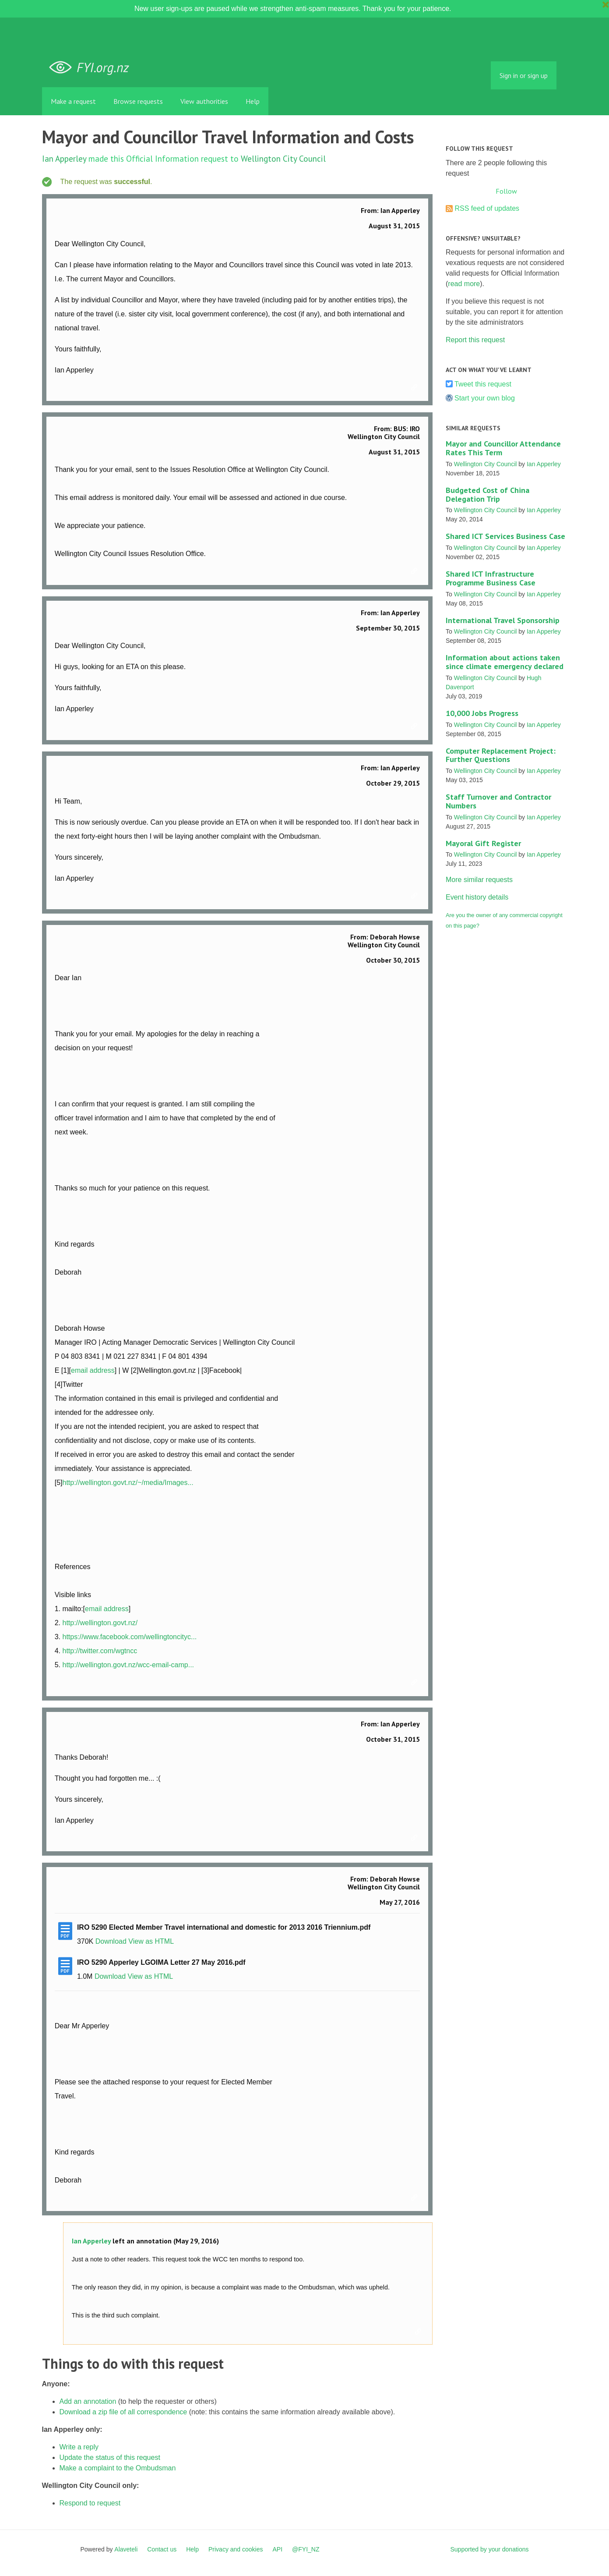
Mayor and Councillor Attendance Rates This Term (503, 448)
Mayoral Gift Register (483, 843)
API (278, 2549)
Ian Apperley (64, 158)
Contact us (161, 2549)
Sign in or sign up (524, 75)
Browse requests (138, 101)
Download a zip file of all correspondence (123, 2412)
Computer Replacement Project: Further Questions (501, 755)
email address (93, 1370)
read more (464, 283)
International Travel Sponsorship (503, 620)
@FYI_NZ (305, 2549)
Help (253, 101)
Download (111, 1941)
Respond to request (90, 2503)
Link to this (415, 387)
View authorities (204, 101)
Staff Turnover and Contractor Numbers (498, 801)
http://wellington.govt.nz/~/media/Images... (127, 1482)
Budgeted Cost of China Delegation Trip (487, 494)
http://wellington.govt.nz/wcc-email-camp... (128, 1665)
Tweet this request (482, 384)
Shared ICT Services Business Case (505, 536)
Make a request (73, 101)
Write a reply (79, 2447)
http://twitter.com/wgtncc (99, 1651)
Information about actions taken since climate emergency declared (504, 661)
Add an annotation (88, 2401)
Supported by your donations (489, 2549)
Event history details (477, 897)
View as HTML (151, 1941)
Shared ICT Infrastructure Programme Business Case (490, 578)
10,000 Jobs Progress (482, 713)
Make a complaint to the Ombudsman (118, 2468)
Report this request (475, 340)
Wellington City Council (283, 158)
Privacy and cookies (235, 2549)
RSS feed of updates (486, 208)
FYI (92, 67)
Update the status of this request (110, 2457)
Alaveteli (125, 2549)
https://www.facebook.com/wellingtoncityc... (129, 1637)
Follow (506, 191)
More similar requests (479, 879)
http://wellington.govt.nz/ (99, 1622)
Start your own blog (484, 398)
